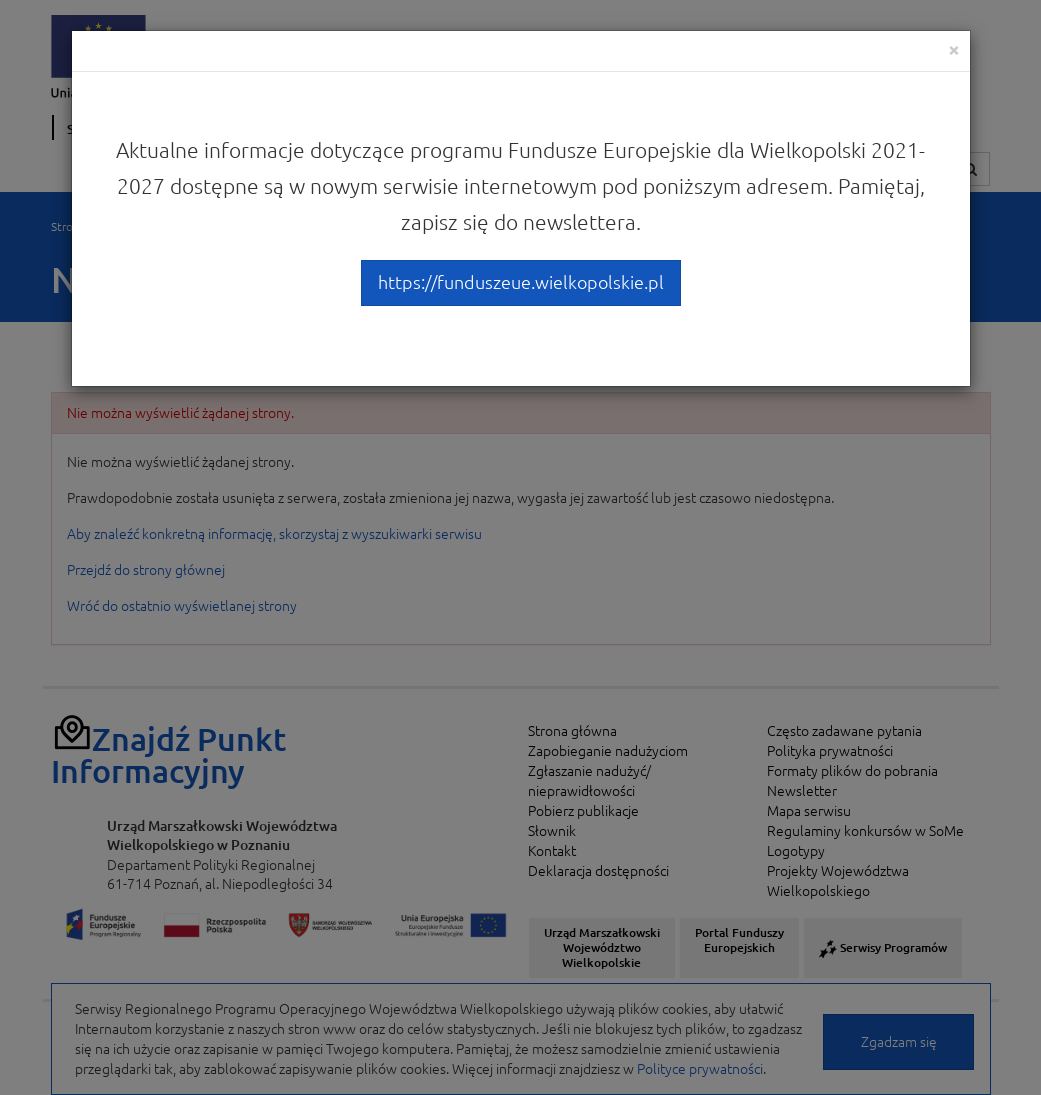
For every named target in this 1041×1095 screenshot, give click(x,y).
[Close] (954, 49)
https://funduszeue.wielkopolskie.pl (521, 282)
